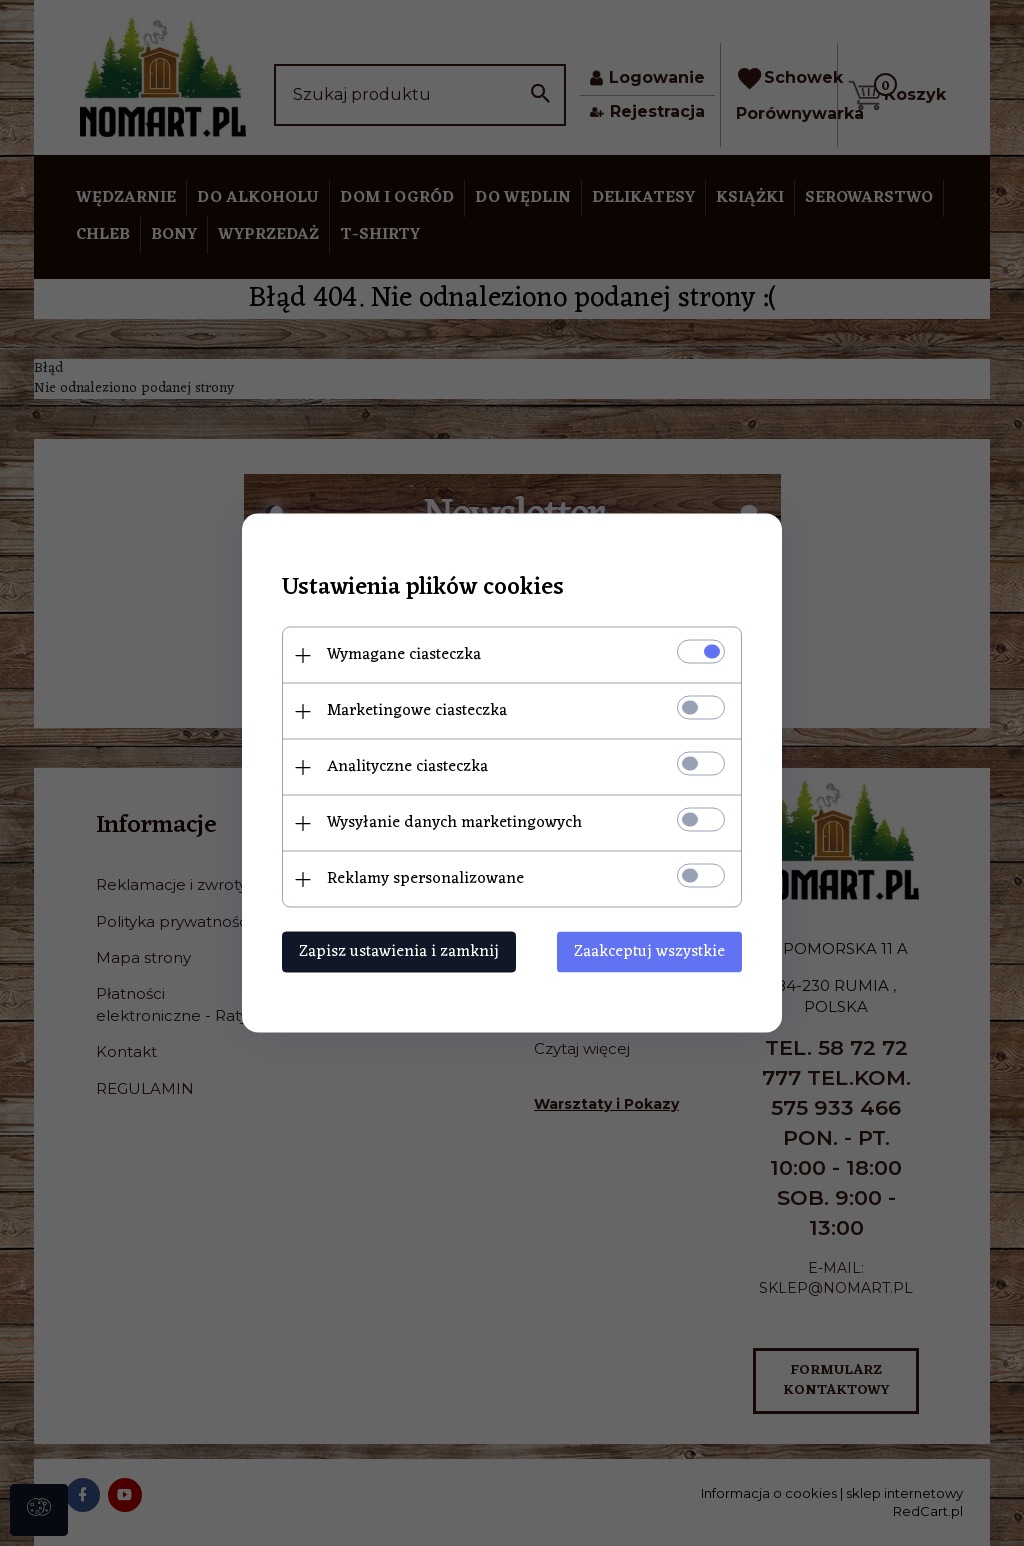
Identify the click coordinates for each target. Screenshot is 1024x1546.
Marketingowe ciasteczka (417, 711)
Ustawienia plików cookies (423, 588)
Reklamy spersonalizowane (425, 879)
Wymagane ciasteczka (404, 655)
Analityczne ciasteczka (407, 767)
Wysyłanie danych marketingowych (454, 823)
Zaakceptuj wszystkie (649, 952)
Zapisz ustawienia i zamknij (399, 952)
